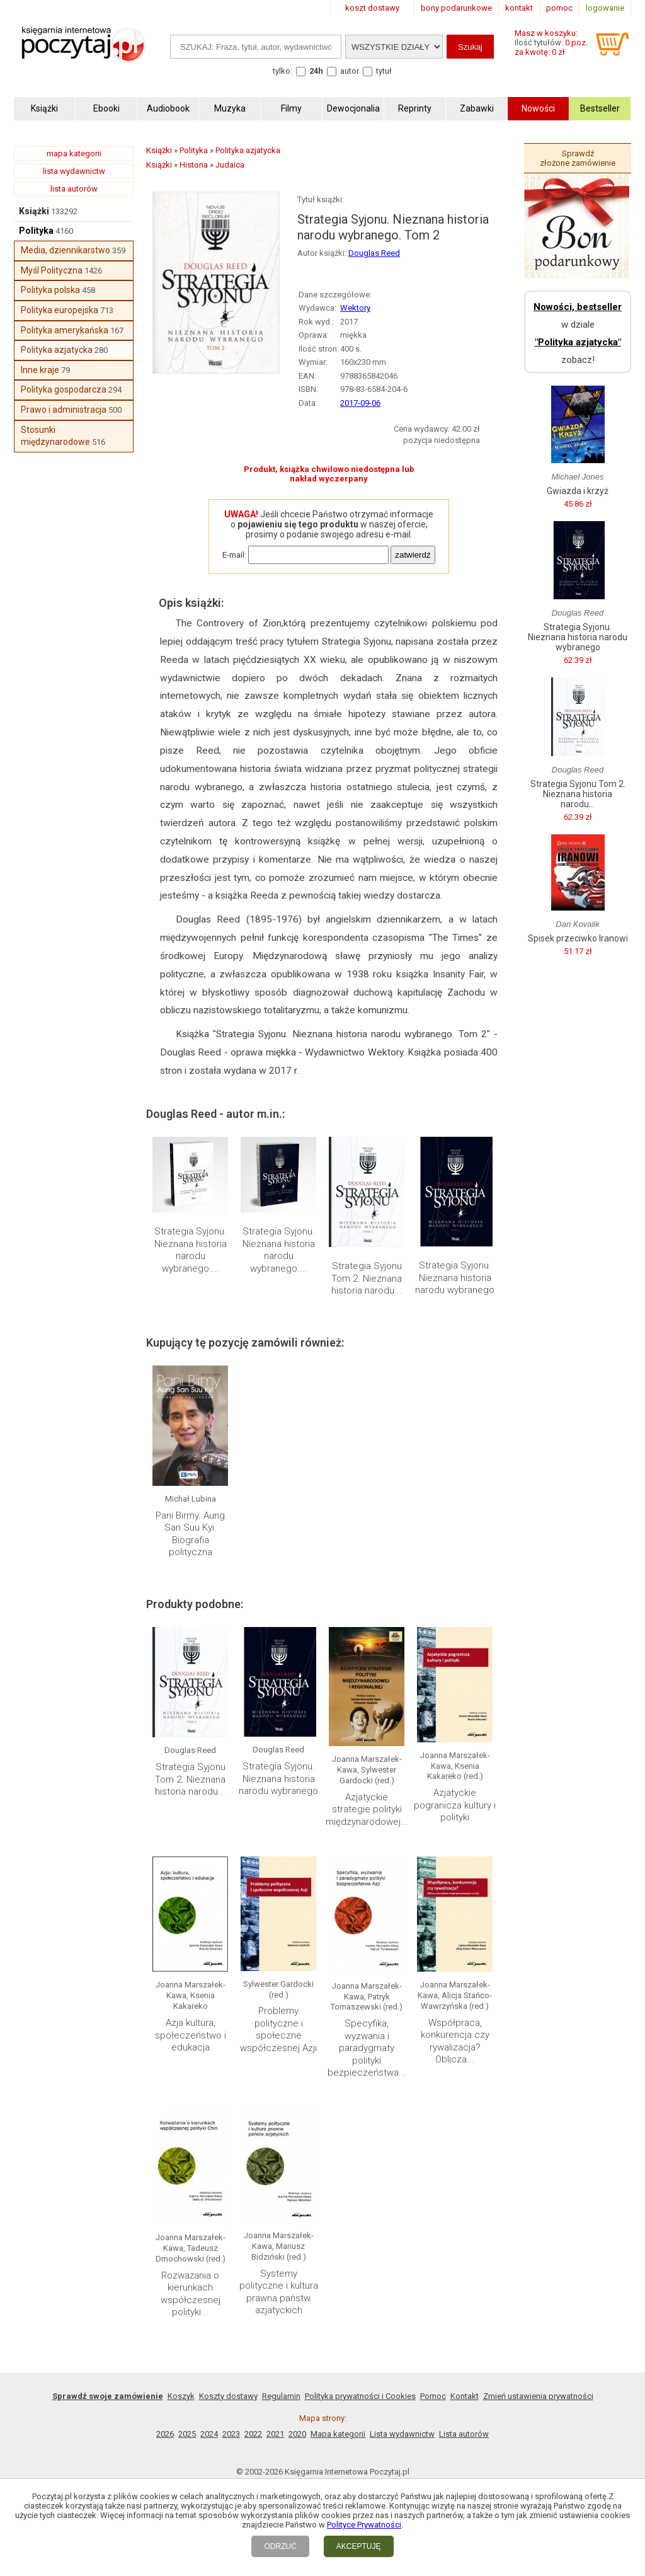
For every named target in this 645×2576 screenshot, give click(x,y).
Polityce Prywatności (364, 2524)
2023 (231, 2434)
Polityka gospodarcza (63, 389)
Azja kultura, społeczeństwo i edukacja (190, 2035)
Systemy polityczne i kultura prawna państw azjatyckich (278, 2292)
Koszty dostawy (228, 2396)
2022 (253, 2434)
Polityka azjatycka (57, 350)
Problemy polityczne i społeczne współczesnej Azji (278, 2029)
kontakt (519, 8)
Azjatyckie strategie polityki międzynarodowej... (367, 1809)
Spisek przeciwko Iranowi (578, 938)
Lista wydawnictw (402, 2434)
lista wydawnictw (74, 171)
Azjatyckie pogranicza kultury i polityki (455, 1805)
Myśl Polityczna (52, 270)
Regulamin (281, 2396)
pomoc (559, 8)
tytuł (384, 71)
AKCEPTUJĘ (358, 2546)
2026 (165, 2434)
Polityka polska (50, 290)
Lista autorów (464, 2434)
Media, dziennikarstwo (65, 250)
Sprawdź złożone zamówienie (577, 158)
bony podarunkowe (456, 8)
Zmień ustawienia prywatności (538, 2396)
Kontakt (464, 2396)
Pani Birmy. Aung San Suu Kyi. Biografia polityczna (190, 1534)
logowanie (605, 8)
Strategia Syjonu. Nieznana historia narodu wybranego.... (190, 1250)
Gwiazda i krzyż (577, 491)
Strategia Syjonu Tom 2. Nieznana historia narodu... (366, 1278)
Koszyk (181, 2396)
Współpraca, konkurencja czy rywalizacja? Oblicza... (455, 2041)
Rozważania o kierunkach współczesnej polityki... (190, 2294)
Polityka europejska (59, 310)
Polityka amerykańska (64, 330)
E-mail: (234, 555)
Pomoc (433, 2396)
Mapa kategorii (338, 2434)
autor (349, 71)
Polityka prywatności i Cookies (360, 2396)
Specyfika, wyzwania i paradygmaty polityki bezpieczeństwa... (367, 2048)
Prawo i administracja (63, 410)
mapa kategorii (74, 153)
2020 (297, 2434)
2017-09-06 (360, 403)
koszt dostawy (372, 8)
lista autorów (74, 188)
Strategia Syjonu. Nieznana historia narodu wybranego (454, 1278)
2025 (187, 2434)
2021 (275, 2434)
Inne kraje (40, 370)
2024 (209, 2434)
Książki (34, 211)
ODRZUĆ (280, 2546)
